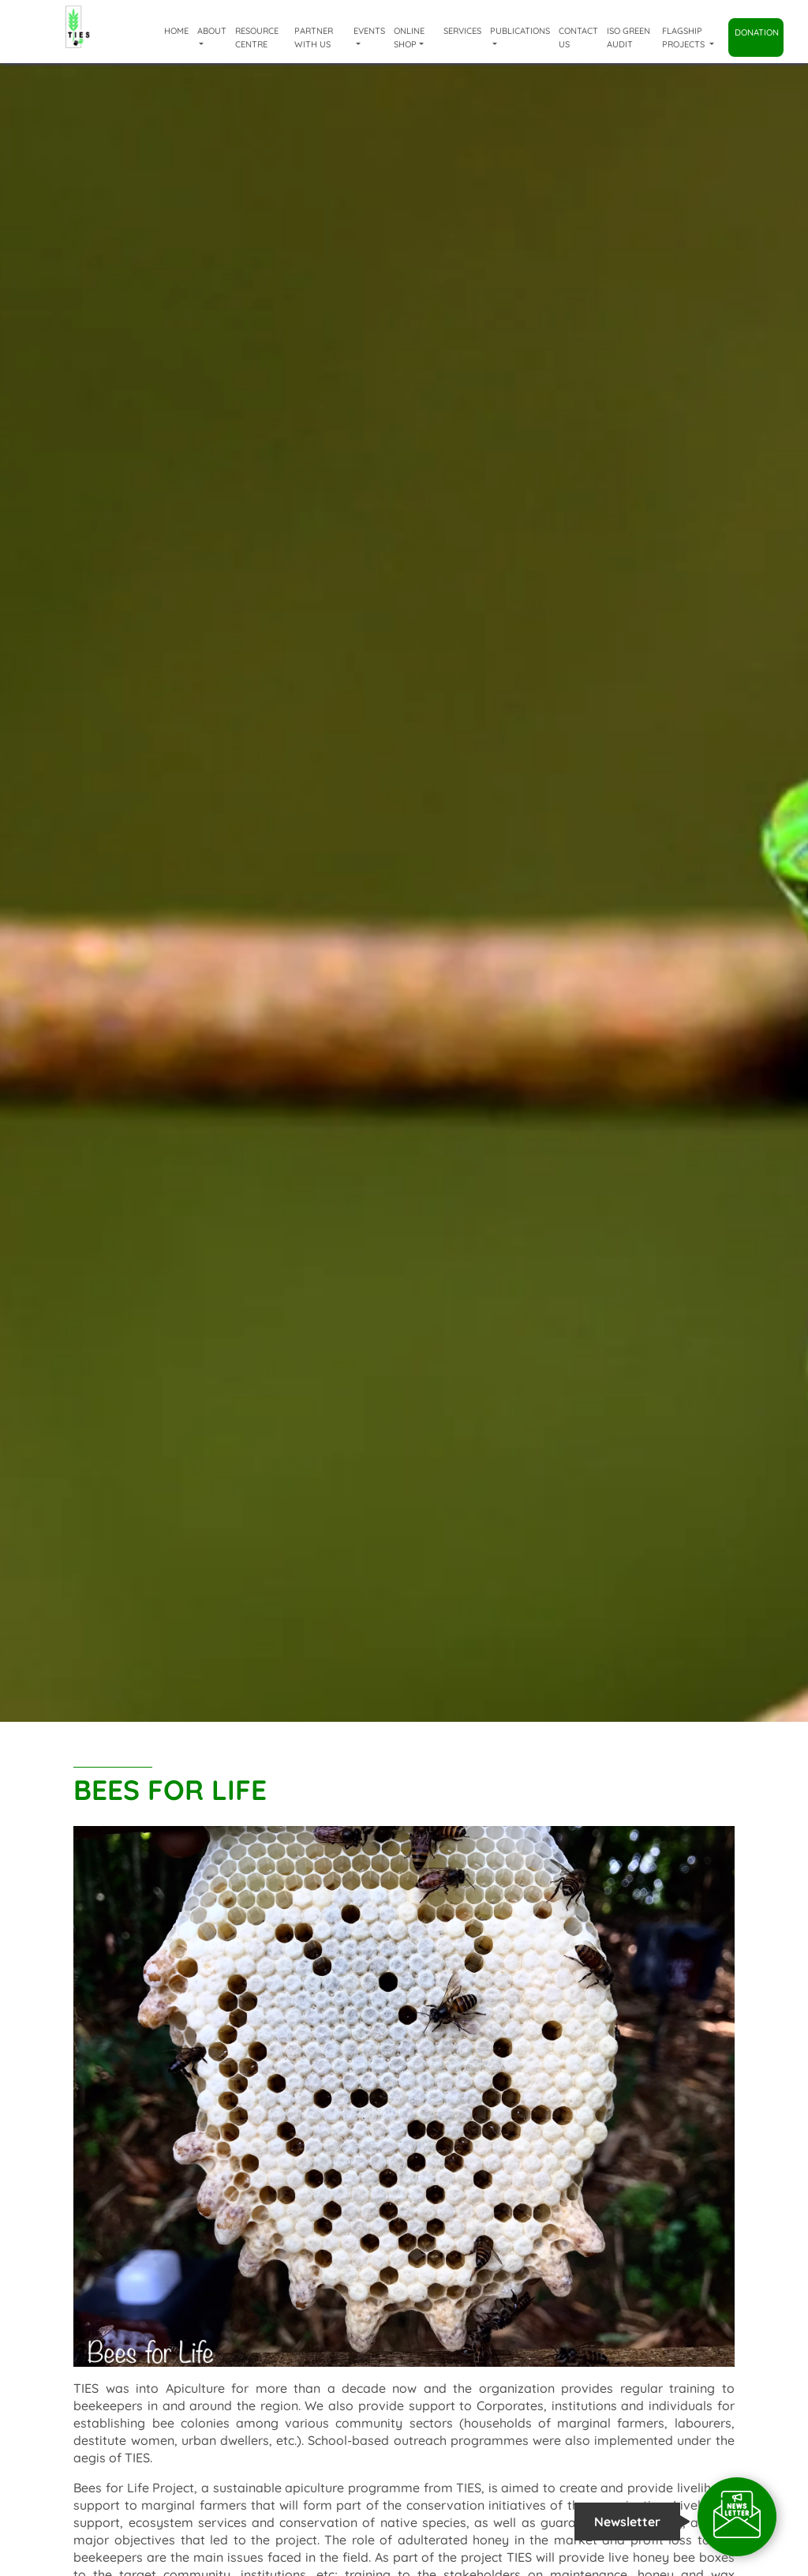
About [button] (211, 30)
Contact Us (578, 37)
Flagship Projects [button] (684, 37)
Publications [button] (520, 30)
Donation (757, 32)
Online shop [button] (409, 37)
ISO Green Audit (628, 37)
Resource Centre (257, 37)
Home (176, 30)
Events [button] (369, 30)
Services (462, 30)
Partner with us (313, 37)
